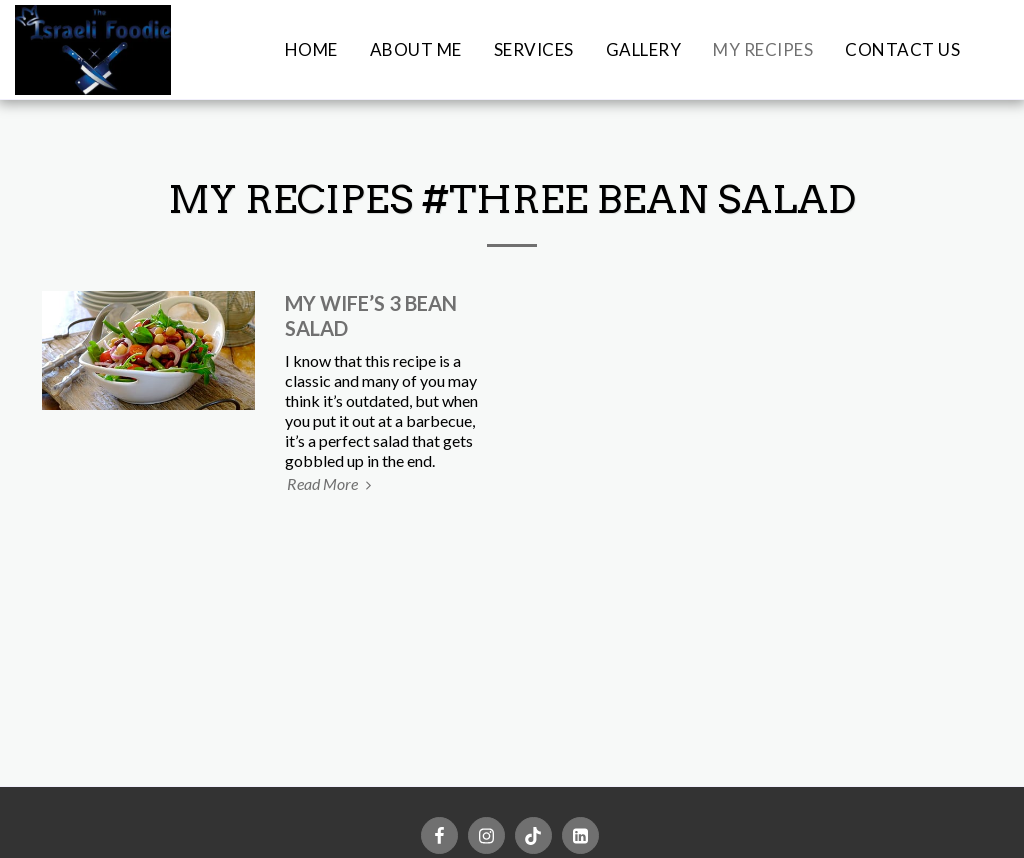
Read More (332, 483)
